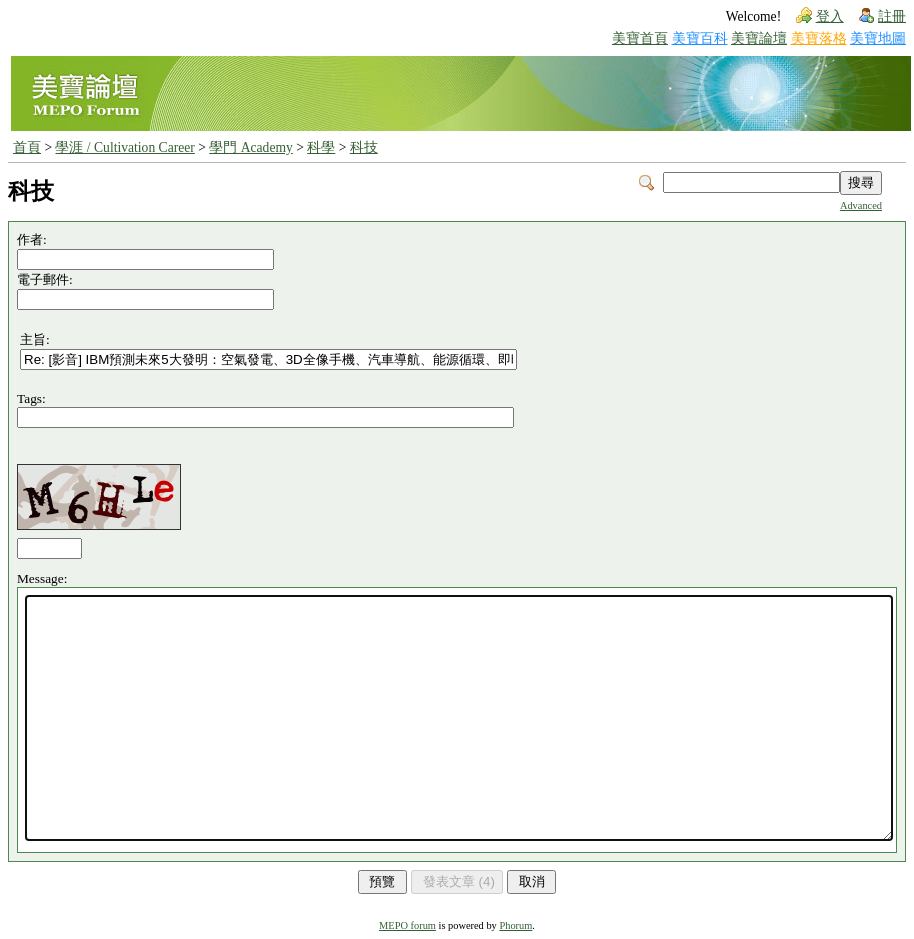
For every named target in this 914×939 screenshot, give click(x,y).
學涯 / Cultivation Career (124, 147)
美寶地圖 (878, 38)
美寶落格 (819, 38)
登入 (830, 16)
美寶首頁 (640, 38)
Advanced (861, 205)
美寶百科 (700, 38)
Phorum (515, 925)
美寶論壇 (759, 38)
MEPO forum (407, 925)
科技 (364, 147)
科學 (321, 147)
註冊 (892, 16)
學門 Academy (250, 147)
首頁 (27, 147)
